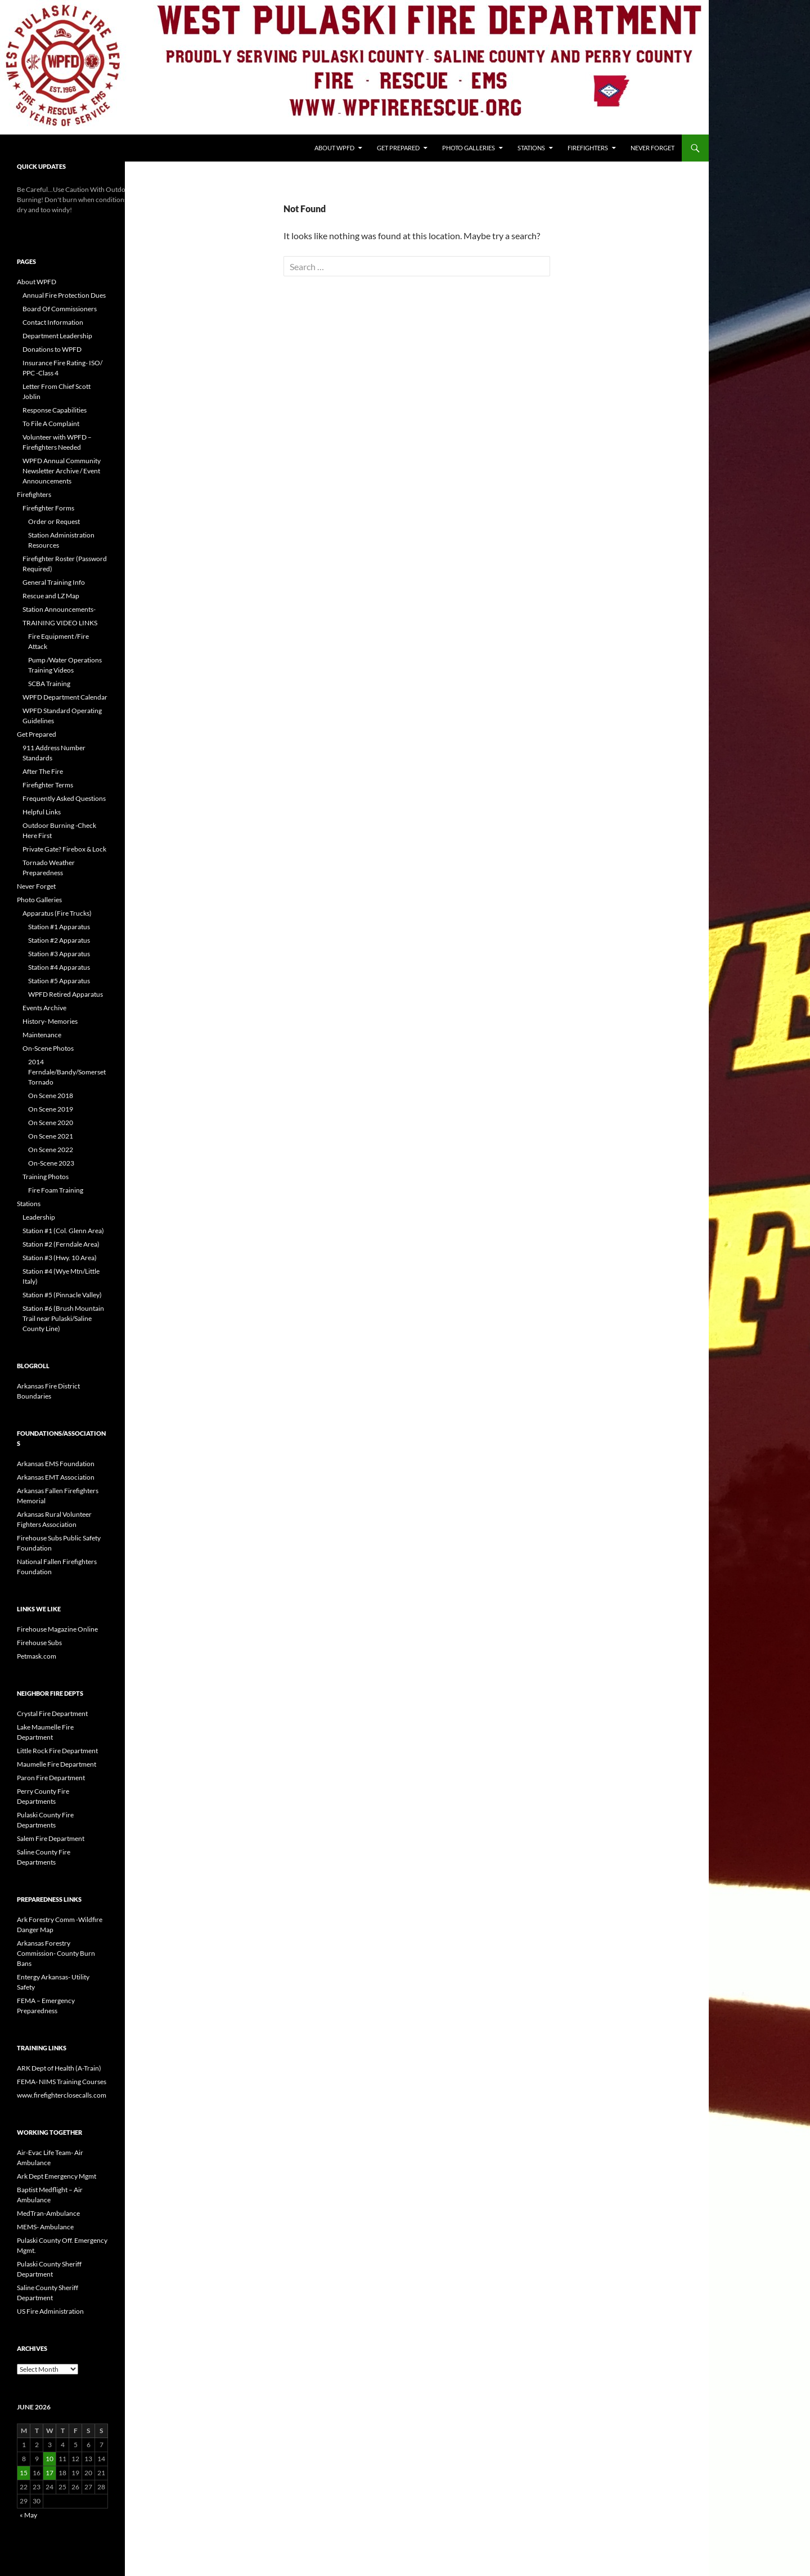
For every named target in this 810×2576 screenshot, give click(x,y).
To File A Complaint (50, 423)
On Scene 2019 (50, 1109)
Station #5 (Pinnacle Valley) (62, 1295)
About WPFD (334, 147)
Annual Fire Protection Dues (64, 295)
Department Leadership (57, 335)
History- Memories (50, 1021)
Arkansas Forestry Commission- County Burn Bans (56, 1953)
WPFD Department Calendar (64, 697)
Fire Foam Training (55, 1190)
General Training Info (53, 582)
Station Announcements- (59, 609)
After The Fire (42, 771)
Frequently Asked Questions (64, 798)
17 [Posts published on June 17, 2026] (49, 2473)
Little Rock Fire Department (57, 1750)
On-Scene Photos (48, 1048)
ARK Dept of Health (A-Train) (59, 2068)
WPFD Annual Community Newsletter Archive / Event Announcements (61, 470)
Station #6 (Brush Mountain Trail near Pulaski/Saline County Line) (63, 1318)
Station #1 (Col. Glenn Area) (63, 1230)
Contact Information (52, 322)
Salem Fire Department (50, 1838)
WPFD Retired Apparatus (65, 994)
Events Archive (44, 1007)
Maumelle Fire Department (56, 1764)
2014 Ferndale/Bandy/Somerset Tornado (67, 1072)
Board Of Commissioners (59, 308)
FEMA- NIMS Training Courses (61, 2081)
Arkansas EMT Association (55, 1477)
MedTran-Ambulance (48, 2213)
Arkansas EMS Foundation (55, 1463)
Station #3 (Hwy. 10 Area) (59, 1257)
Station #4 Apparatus (59, 967)
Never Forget (652, 147)
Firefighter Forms (48, 508)
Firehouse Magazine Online (57, 1629)
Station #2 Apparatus (59, 940)
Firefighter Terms (47, 785)
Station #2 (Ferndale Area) (61, 1244)
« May (28, 2515)
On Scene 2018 (50, 1095)
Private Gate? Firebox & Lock (64, 849)
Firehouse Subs (39, 1642)
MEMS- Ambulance (45, 2227)
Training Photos (45, 1176)
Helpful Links (41, 812)
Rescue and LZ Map (50, 596)
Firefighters (588, 147)
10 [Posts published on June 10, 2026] (49, 2458)
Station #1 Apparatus (59, 926)
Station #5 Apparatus (59, 980)
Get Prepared (398, 147)
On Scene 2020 (50, 1122)
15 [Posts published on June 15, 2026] (24, 2473)
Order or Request (54, 521)
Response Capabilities (54, 410)
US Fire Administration (50, 2311)
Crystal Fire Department (52, 1713)
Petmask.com (36, 1656)
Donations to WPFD (52, 349)
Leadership (38, 1217)
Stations (531, 147)
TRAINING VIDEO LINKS (59, 623)
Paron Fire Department (51, 1777)
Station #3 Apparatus (59, 953)
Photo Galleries (468, 147)
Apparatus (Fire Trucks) (57, 913)
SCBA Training (49, 683)
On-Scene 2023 (51, 1163)
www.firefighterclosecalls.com (61, 2095)
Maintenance (41, 1035)
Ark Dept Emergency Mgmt (56, 2176)
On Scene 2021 (50, 1136)
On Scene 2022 (50, 1149)
